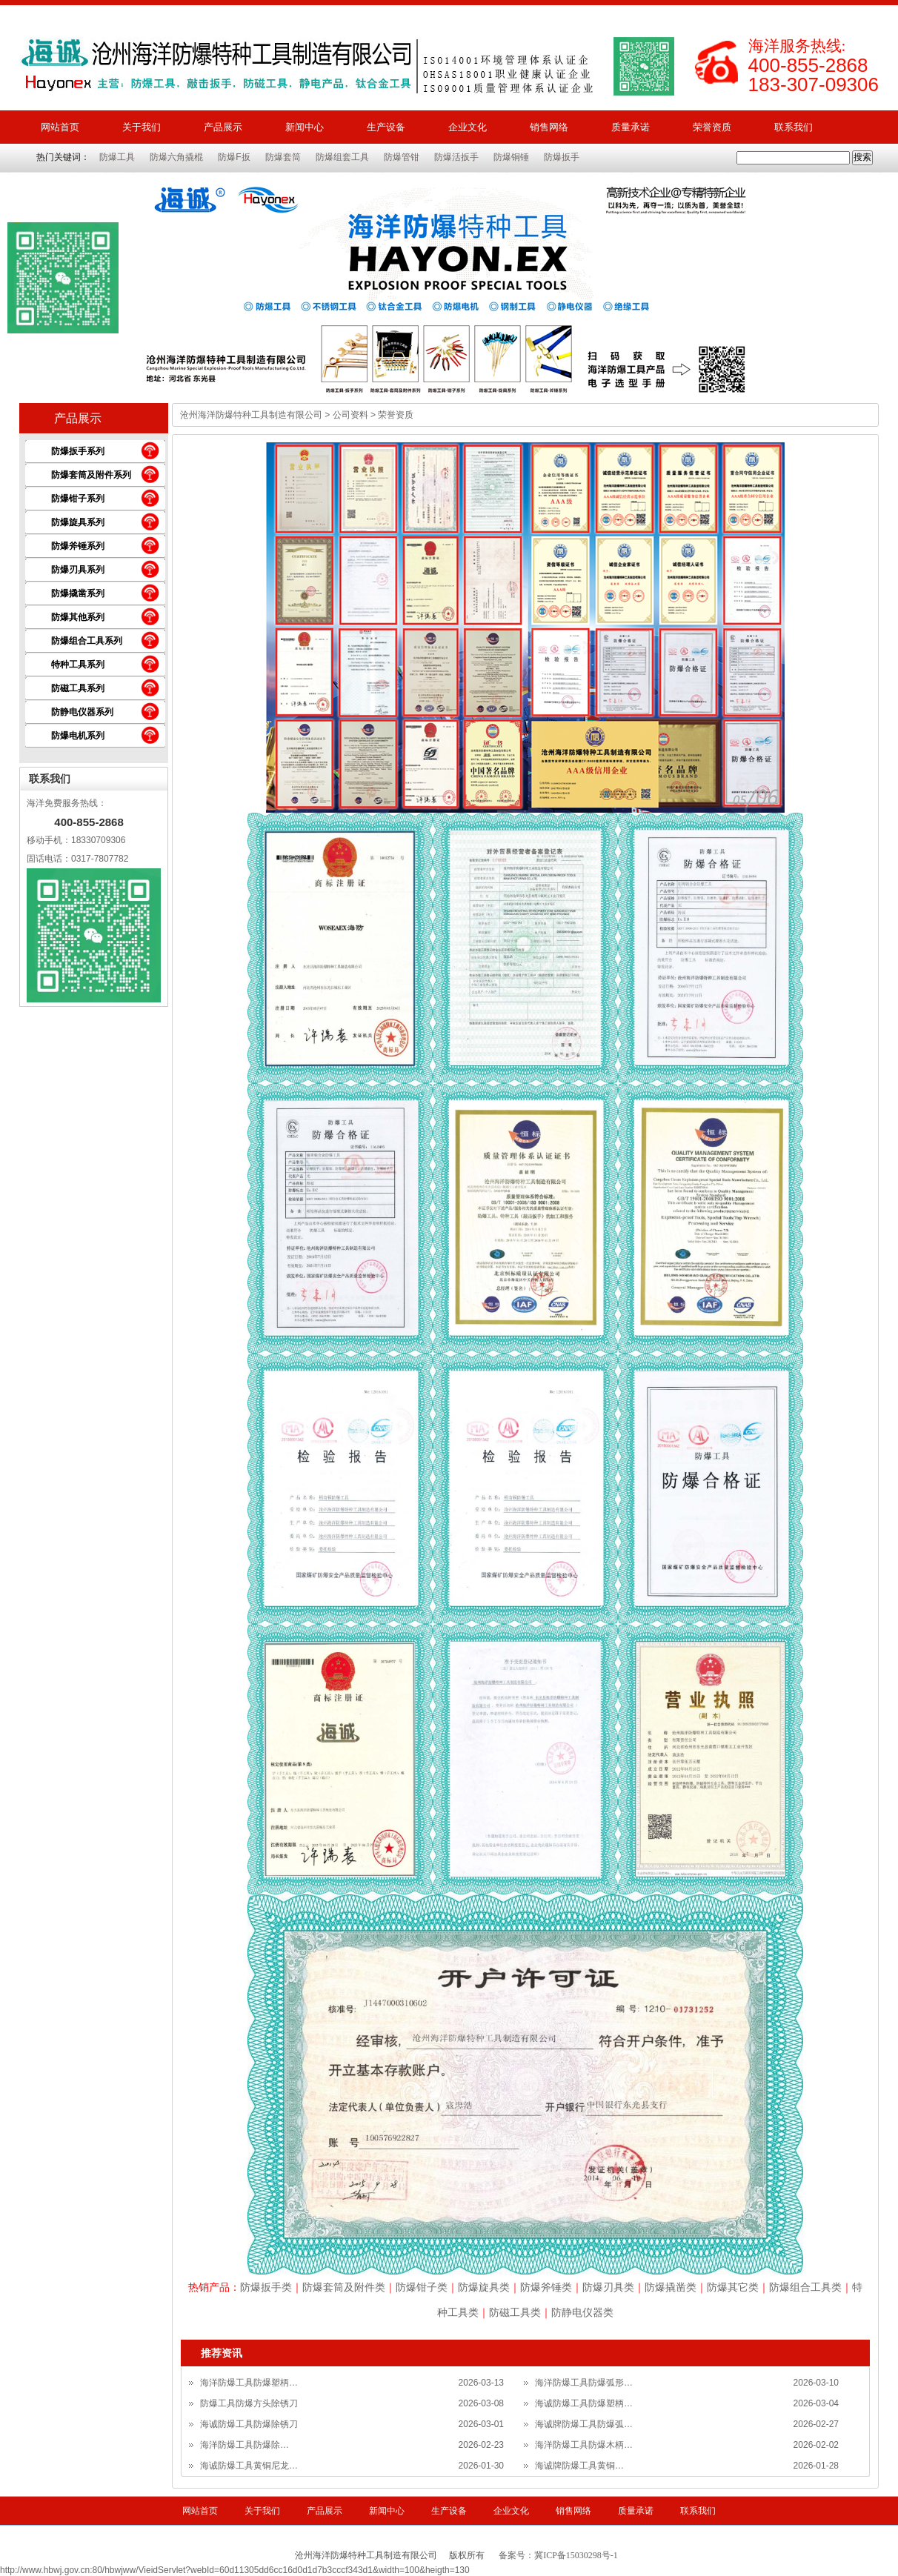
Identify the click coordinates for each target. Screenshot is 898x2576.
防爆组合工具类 (805, 2287)
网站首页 (60, 127)
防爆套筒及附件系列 (91, 475)
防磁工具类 (515, 2312)
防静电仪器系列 (82, 712)
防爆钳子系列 (77, 498)
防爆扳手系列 (77, 451)
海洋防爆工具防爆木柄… (584, 2445)
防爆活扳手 (456, 157)
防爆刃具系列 (77, 570)
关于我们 (141, 127)
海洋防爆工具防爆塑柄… (249, 2382)
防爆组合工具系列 (86, 641)
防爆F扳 (234, 157)
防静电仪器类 (582, 2312)
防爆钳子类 (422, 2287)
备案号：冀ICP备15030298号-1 (558, 2555)
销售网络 (549, 127)
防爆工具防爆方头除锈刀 (249, 2403)
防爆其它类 (733, 2287)
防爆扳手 (561, 157)
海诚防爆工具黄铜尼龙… (249, 2465)
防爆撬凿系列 (77, 593)
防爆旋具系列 (77, 522)
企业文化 (467, 127)
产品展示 (223, 127)
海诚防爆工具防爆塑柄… (584, 2403)
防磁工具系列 (77, 688)
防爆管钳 (401, 157)
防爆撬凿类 (670, 2287)
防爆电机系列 (77, 735)
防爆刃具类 (608, 2287)
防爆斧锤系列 (77, 546)
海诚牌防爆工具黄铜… (579, 2465)
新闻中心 (304, 127)
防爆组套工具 (342, 157)
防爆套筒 (283, 157)
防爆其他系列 (77, 617)
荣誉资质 (712, 127)
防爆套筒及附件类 (343, 2287)
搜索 (862, 157)
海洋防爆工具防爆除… (244, 2445)
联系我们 (793, 127)
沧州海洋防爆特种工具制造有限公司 (251, 415)
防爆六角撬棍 (176, 157)
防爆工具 (117, 157)
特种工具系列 (77, 664)
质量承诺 (630, 127)
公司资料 (350, 415)
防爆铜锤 (511, 157)
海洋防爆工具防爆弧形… (584, 2382)
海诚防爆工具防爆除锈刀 (249, 2424)
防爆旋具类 (484, 2287)
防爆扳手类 (266, 2287)
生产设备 (386, 127)
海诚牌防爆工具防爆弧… (584, 2424)
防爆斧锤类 (546, 2287)
